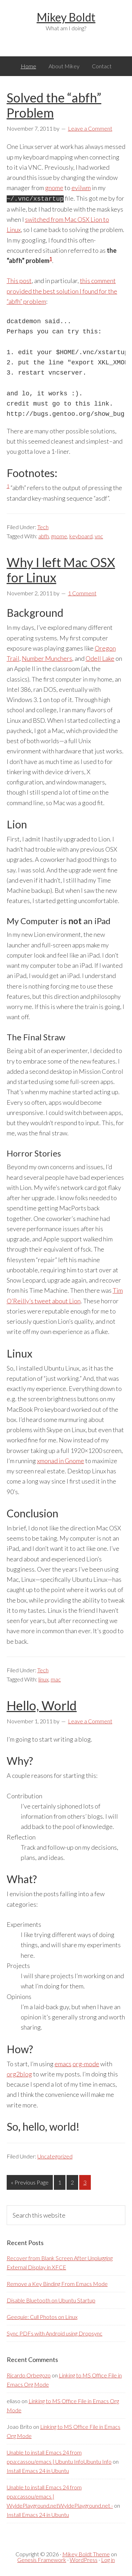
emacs (63, 2063)
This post (19, 280)
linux (43, 1678)
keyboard (81, 535)
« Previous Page (30, 2183)
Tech (43, 526)
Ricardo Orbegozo (29, 2374)
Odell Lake (100, 658)
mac (56, 1678)
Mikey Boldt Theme (86, 2553)
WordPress (84, 2559)
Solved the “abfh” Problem (54, 105)
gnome (54, 188)
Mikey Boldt (66, 17)
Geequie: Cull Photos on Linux (42, 2316)
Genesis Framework (41, 2559)
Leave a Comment (90, 128)
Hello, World (42, 1704)
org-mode (86, 2063)
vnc (99, 535)
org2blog (19, 2073)
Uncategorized (55, 2155)
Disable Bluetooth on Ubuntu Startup (51, 2299)
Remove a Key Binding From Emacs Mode (57, 2283)
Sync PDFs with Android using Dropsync (54, 2332)
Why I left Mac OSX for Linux (61, 569)
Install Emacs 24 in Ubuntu (38, 2470)
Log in (108, 2559)
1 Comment (82, 592)
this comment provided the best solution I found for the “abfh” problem (62, 290)
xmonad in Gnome (60, 1460)
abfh (43, 535)
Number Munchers (47, 658)
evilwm (81, 188)
